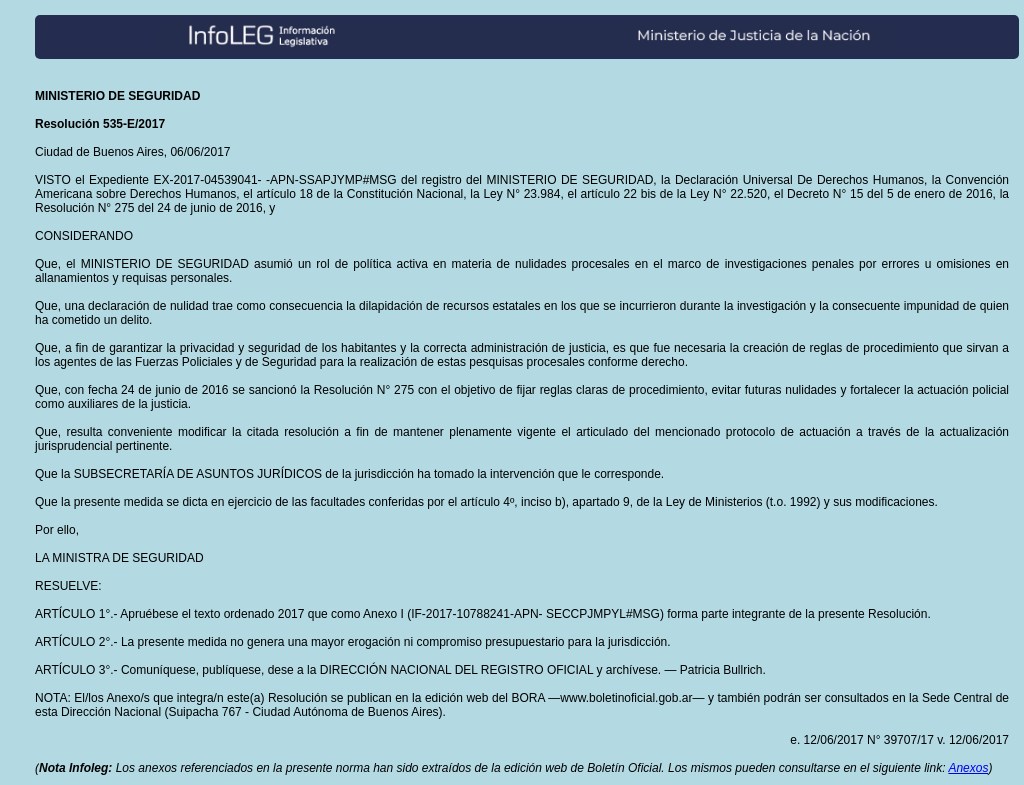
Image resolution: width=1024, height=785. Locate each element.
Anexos (968, 768)
